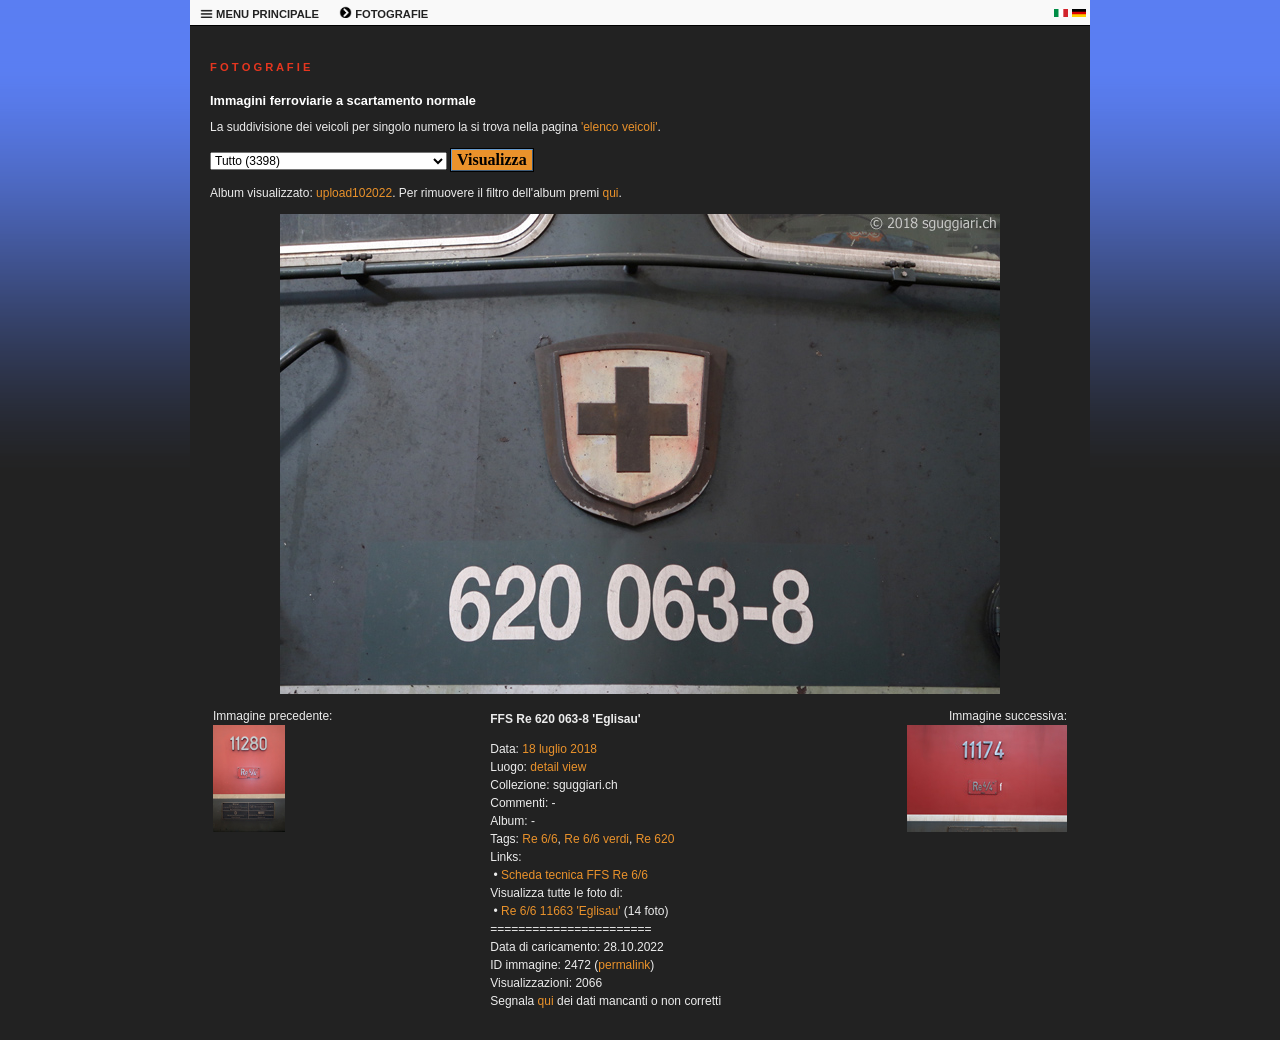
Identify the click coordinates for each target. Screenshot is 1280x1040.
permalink (624, 965)
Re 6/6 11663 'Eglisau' (560, 911)
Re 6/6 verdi (596, 839)
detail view (558, 767)
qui (610, 193)
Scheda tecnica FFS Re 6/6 (574, 875)
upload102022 (354, 193)
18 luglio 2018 (559, 749)
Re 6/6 (539, 839)
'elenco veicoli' (619, 127)
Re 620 (655, 839)
